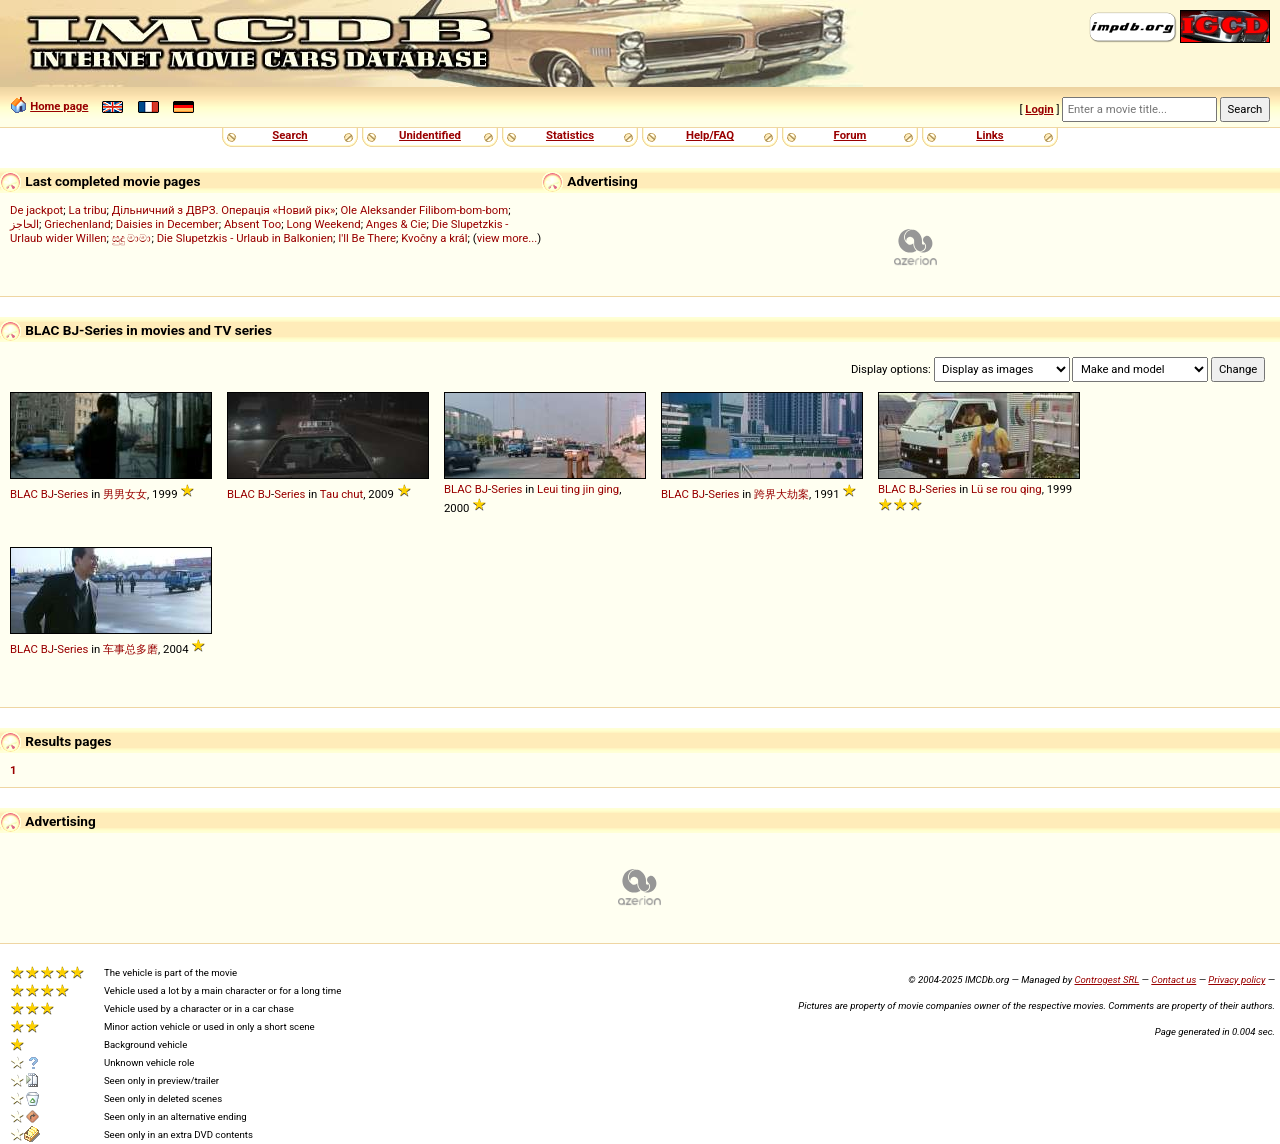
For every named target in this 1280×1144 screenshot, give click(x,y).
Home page (59, 106)
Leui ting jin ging (578, 489)
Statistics (570, 135)
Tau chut (341, 494)
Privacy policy (1236, 979)
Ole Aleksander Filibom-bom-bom (425, 210)
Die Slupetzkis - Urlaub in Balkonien (245, 238)
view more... (507, 238)
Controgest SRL (1106, 979)
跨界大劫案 (781, 494)
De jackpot (36, 210)
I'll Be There (367, 238)
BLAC (24, 494)
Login (1039, 109)
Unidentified (430, 135)
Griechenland (77, 224)
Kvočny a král (434, 238)
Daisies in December (167, 224)
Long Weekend (323, 224)
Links (989, 135)
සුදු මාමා (132, 238)
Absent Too (252, 224)
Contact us (1173, 979)
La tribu (88, 210)
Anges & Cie (396, 224)
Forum (850, 135)
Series (72, 494)
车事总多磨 (130, 649)
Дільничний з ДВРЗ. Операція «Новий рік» (224, 210)
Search (289, 135)
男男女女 (125, 494)
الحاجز (24, 224)
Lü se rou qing (1006, 489)
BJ (47, 494)
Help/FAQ (710, 135)
